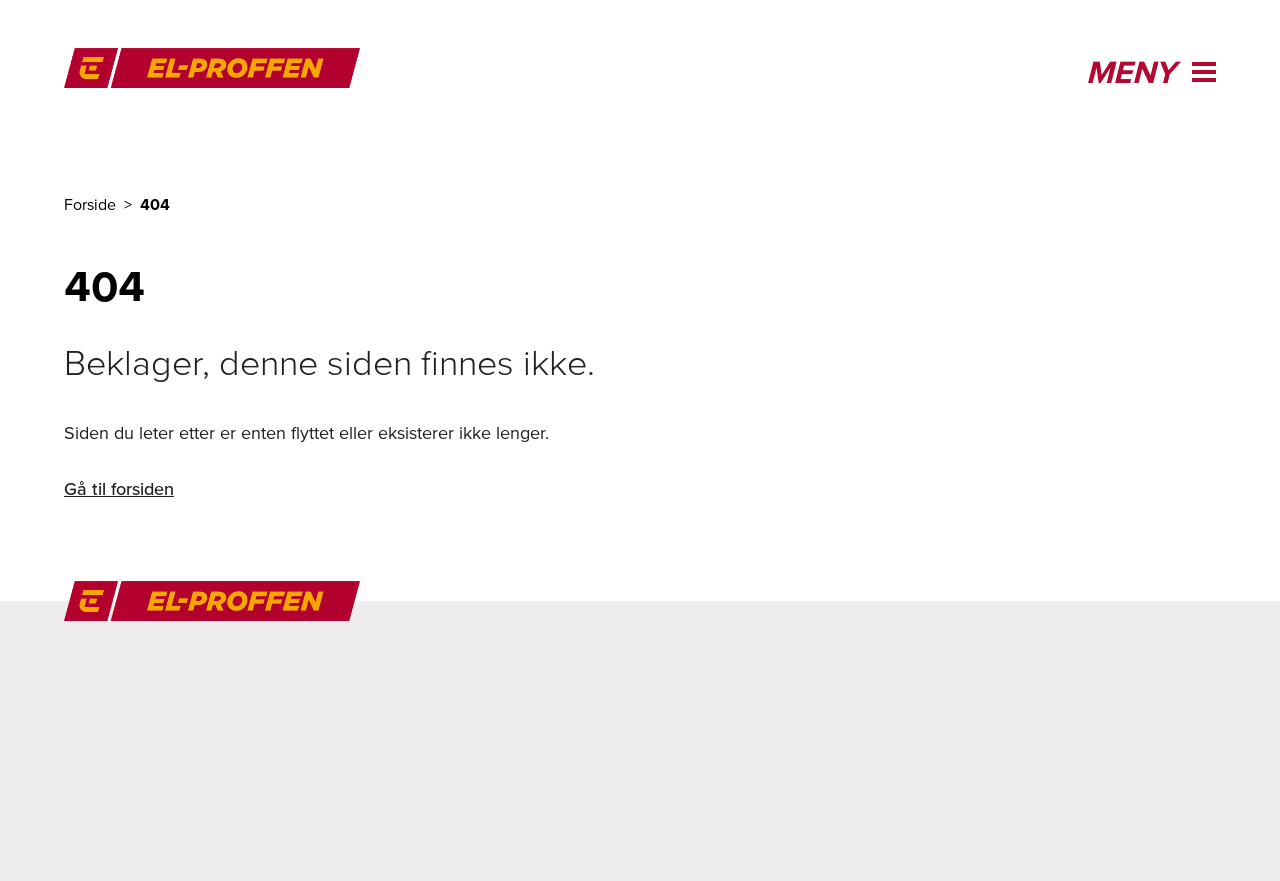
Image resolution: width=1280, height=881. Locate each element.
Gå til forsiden (119, 488)
